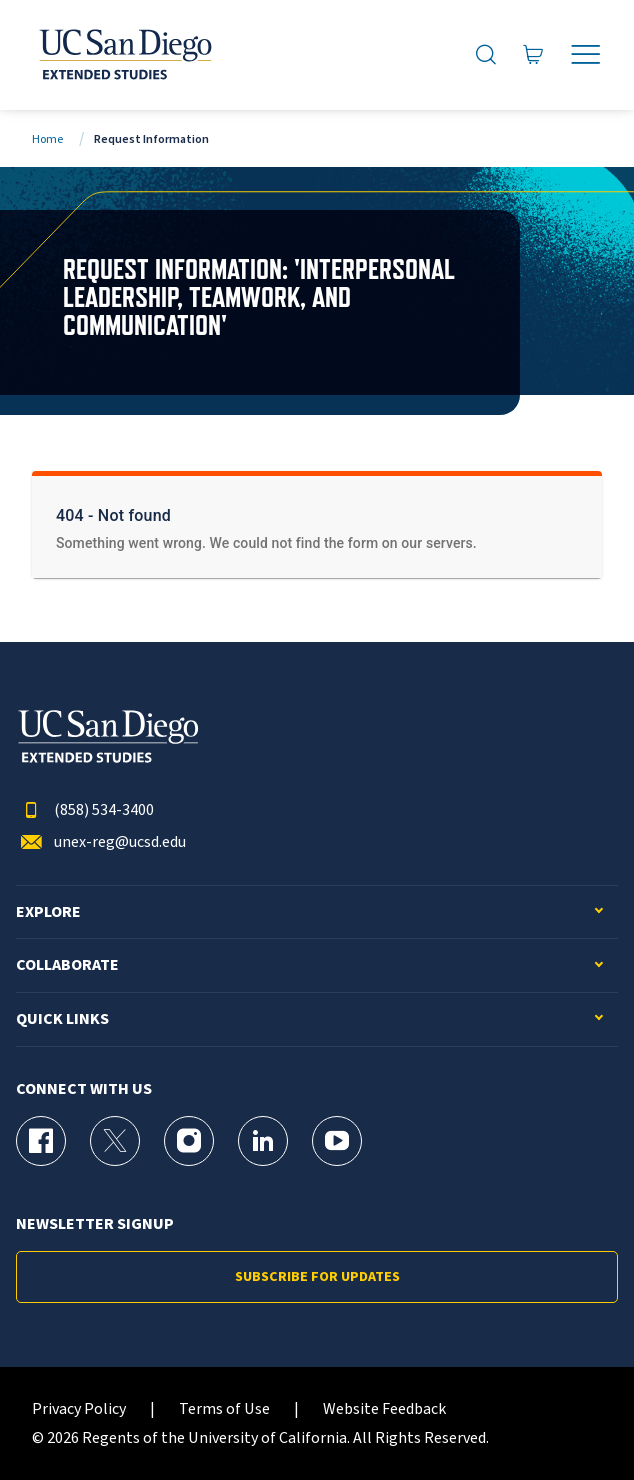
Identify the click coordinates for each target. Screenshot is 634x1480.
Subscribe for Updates (317, 1277)
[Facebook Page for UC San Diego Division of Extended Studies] (41, 1141)
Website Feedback (384, 1409)
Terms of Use (224, 1409)
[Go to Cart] (533, 55)
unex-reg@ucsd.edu (101, 842)
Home (47, 139)
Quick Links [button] (62, 1019)
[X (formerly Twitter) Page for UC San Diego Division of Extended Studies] (115, 1141)
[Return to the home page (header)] (124, 55)
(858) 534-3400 (85, 810)
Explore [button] (48, 912)
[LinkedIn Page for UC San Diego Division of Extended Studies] (263, 1141)
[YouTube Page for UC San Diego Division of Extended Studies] (337, 1141)
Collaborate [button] (67, 965)
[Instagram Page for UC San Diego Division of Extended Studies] (189, 1141)
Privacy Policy (79, 1409)
